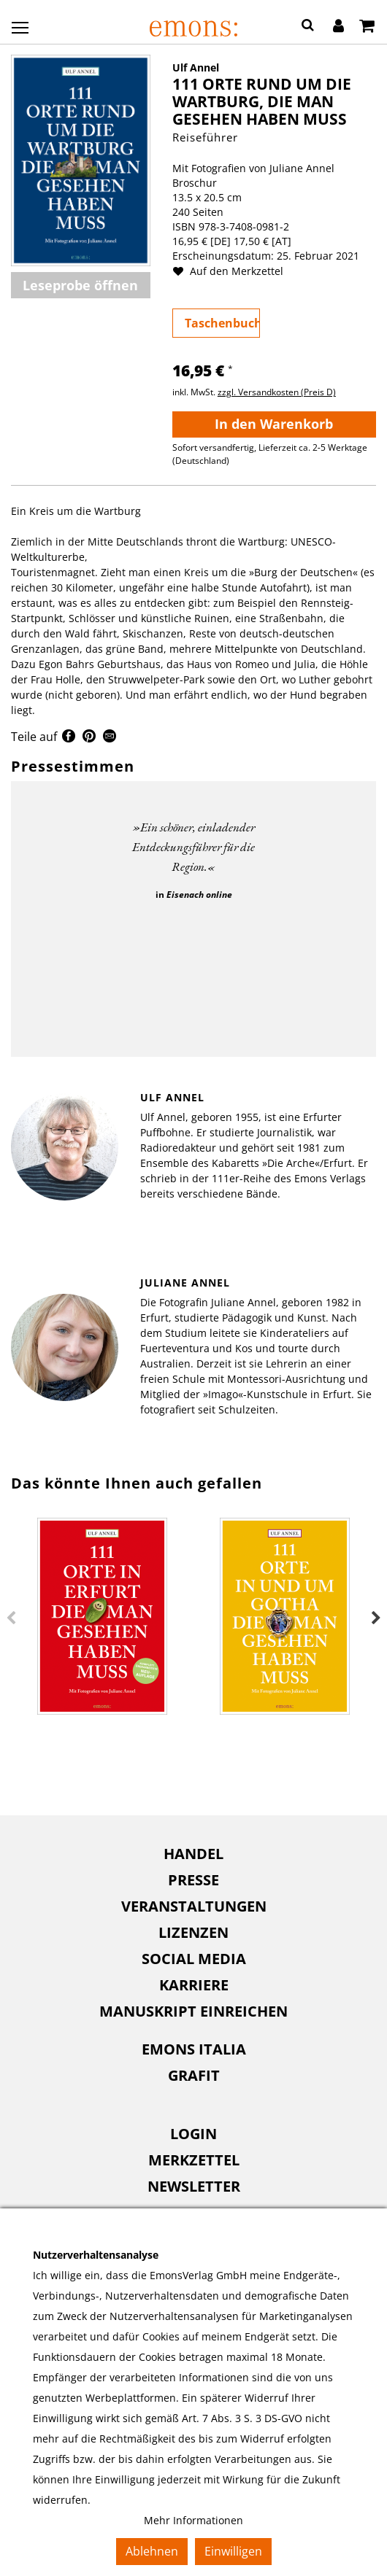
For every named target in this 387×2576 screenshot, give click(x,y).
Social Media (194, 1958)
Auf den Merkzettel (233, 271)
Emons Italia (194, 2049)
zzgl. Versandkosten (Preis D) (277, 392)
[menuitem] (193, 1854)
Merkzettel (194, 2160)
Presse (193, 1880)
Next (376, 1618)
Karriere (194, 1985)
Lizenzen (193, 1932)
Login (193, 2134)
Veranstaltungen (194, 1906)
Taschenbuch (222, 323)
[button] (307, 27)
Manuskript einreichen (193, 2011)
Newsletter (193, 2186)
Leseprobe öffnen (80, 285)
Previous (11, 1618)
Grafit (194, 2075)
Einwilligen (233, 2551)
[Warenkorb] (366, 27)
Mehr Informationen (193, 2520)
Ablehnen (152, 2551)
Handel (193, 1853)
